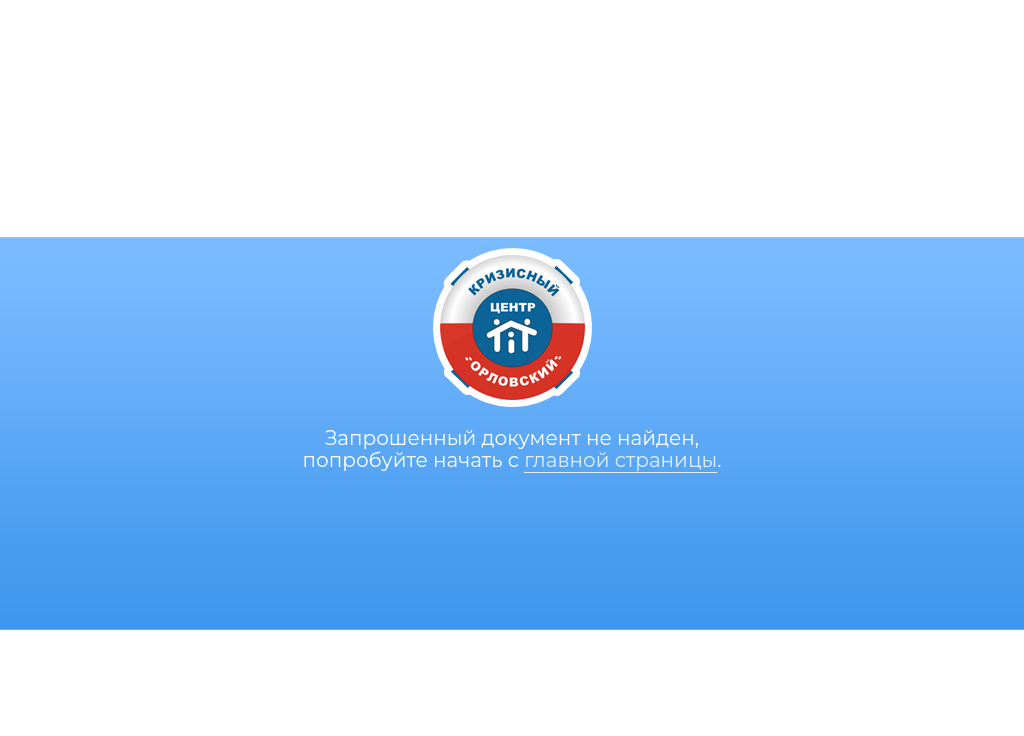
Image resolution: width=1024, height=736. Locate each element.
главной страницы (620, 460)
